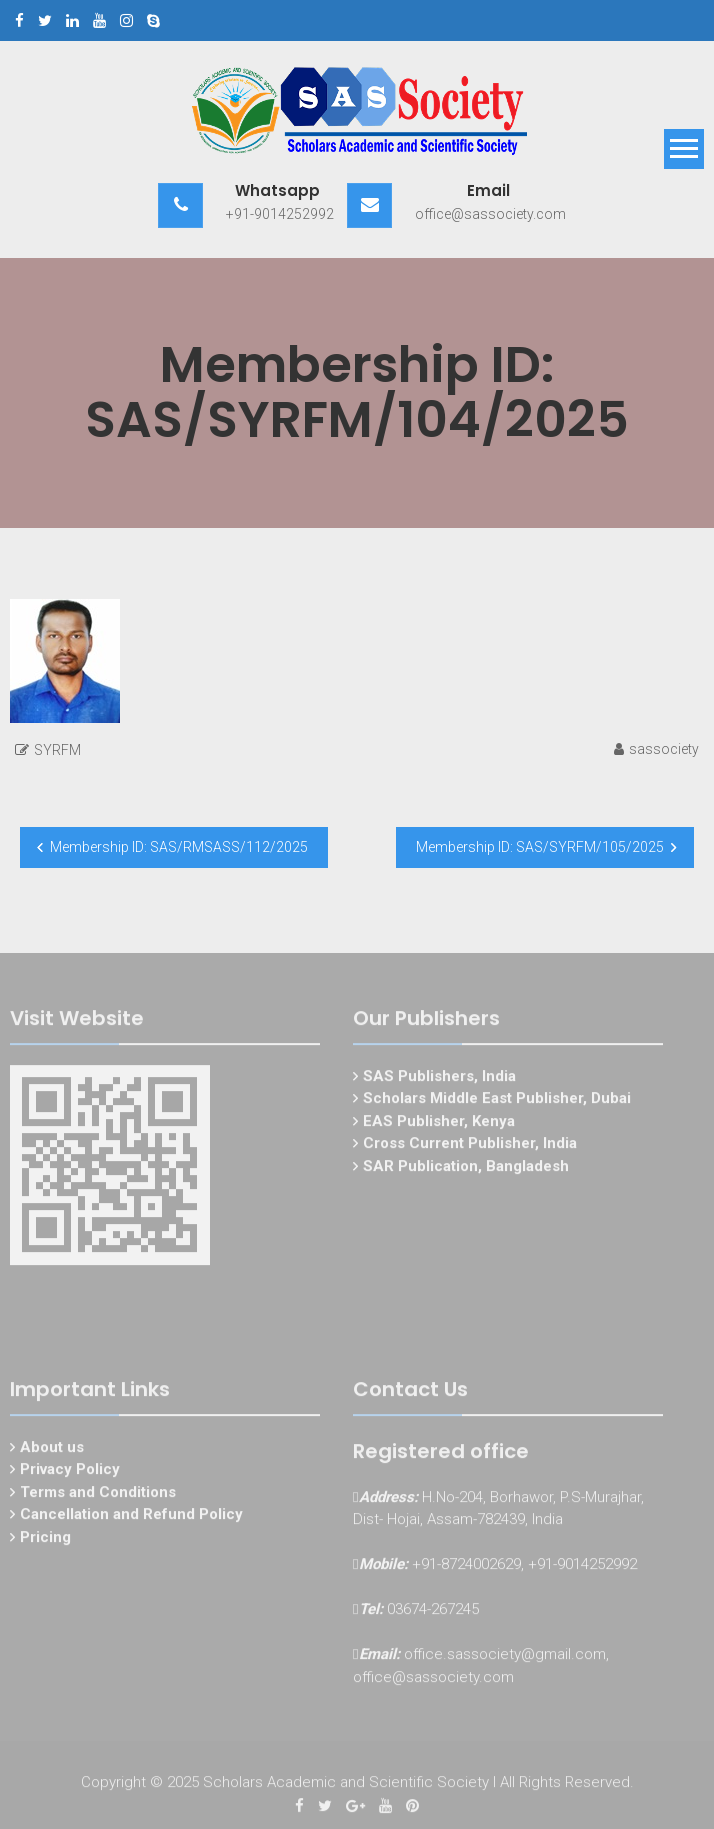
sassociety (664, 749)
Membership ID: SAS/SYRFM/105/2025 (540, 847)
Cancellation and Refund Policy (131, 1517)
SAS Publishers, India (439, 1078)
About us (52, 1449)
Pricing (45, 1539)
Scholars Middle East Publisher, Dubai (497, 1101)
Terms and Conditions (98, 1494)
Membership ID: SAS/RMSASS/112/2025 (179, 847)
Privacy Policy (70, 1472)
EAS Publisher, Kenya (439, 1123)
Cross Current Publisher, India (470, 1146)
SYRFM (57, 750)
